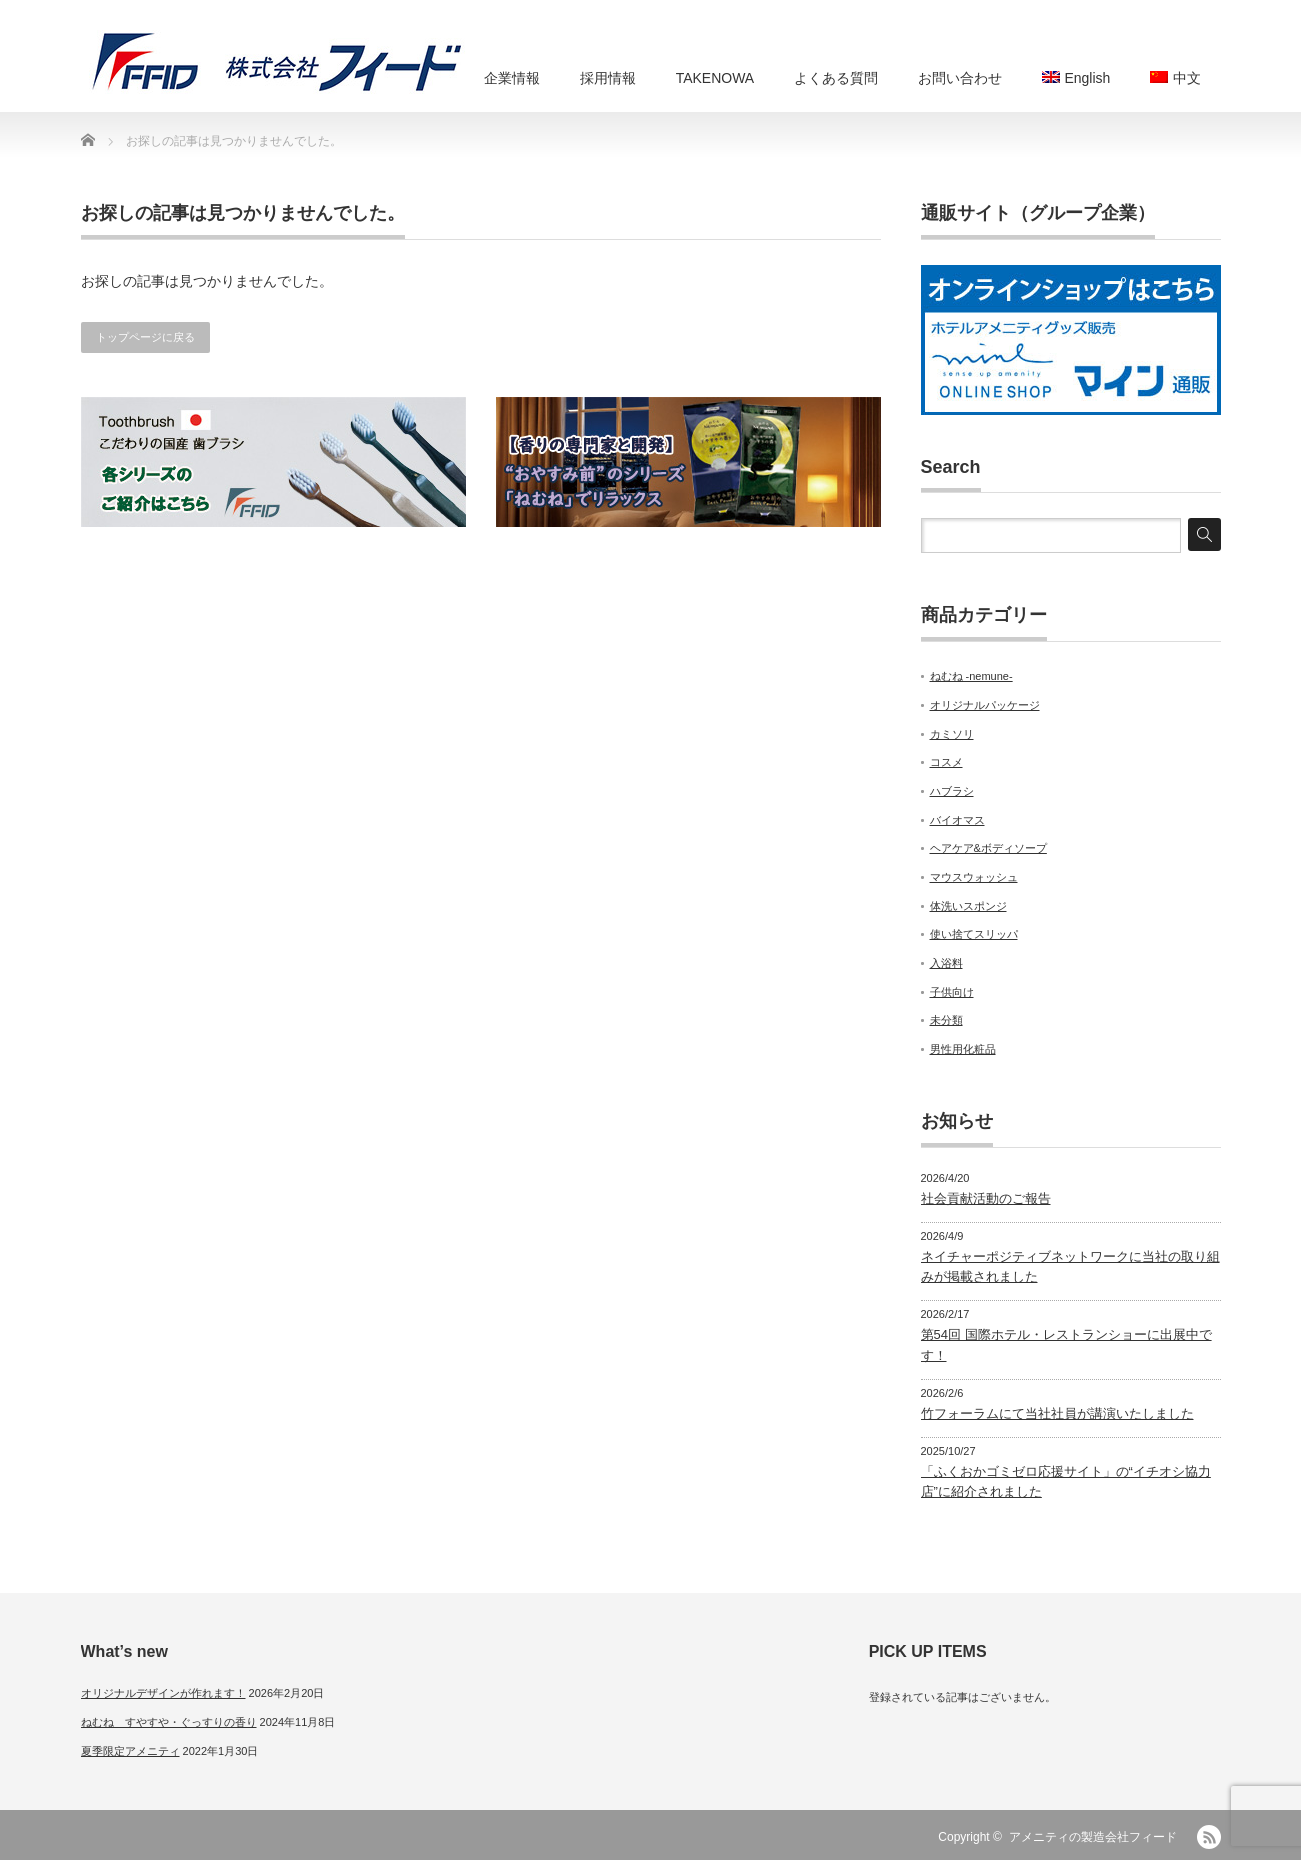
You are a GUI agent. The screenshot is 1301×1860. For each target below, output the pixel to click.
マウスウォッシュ (974, 877)
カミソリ (952, 734)
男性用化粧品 (963, 1049)
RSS (1209, 1837)
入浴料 (946, 963)
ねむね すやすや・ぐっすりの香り (169, 1722)
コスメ (946, 762)
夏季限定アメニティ (130, 1751)
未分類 (946, 1020)
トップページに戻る (145, 337)
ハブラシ (952, 791)
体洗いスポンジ (968, 906)
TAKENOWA (715, 78)
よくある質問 (836, 78)
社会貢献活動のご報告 (986, 1198)
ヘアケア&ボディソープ (988, 848)
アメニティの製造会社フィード (1093, 1837)
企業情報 (512, 78)
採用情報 (608, 78)
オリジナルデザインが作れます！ (163, 1693)
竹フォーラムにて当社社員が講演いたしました (1057, 1413)
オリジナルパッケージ (985, 705)
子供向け (952, 992)
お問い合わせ (960, 78)
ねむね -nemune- (971, 676)
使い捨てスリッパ (974, 934)
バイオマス (957, 820)
